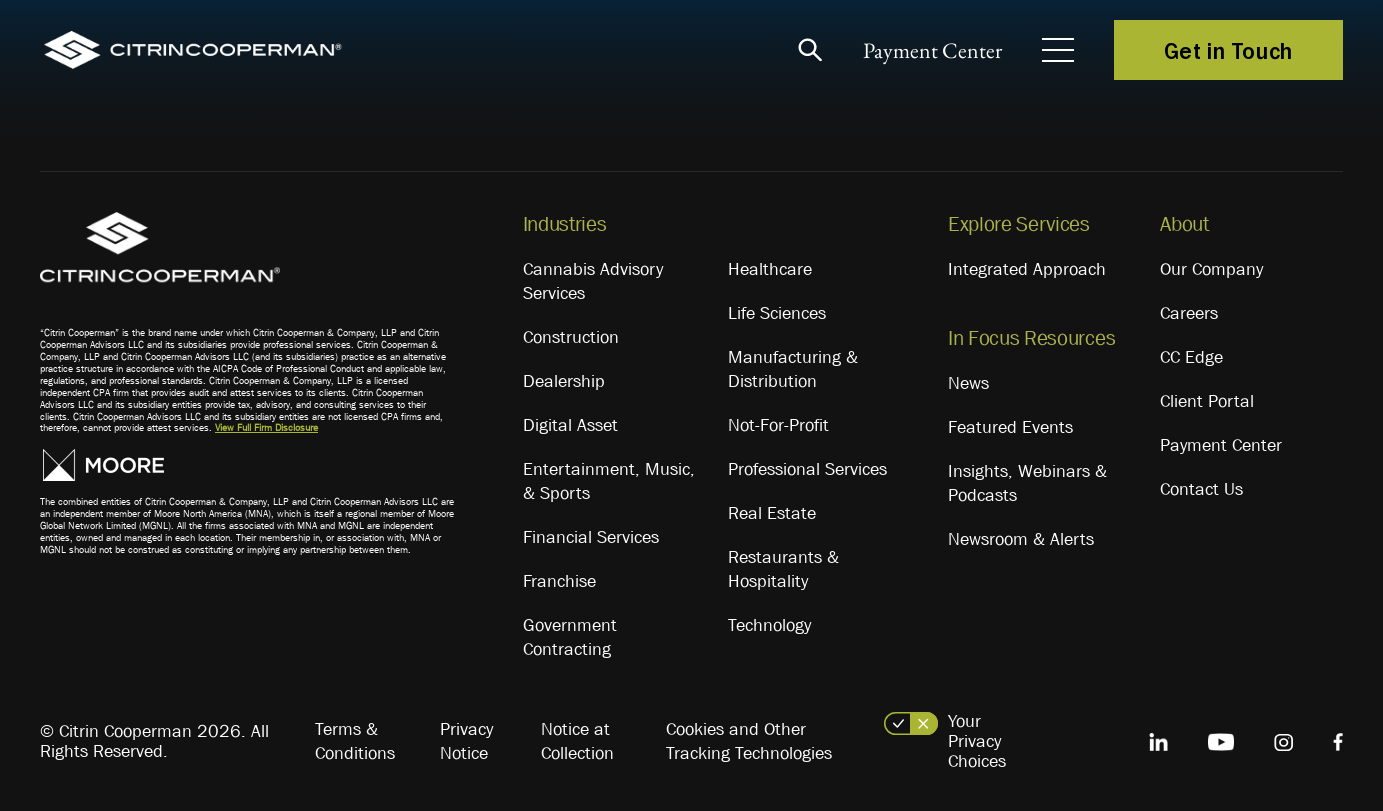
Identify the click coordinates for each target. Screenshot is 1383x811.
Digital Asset (570, 425)
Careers (1189, 313)
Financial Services (591, 537)
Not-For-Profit (778, 425)
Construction (571, 337)
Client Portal (1207, 401)
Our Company (1211, 269)
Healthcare (770, 269)
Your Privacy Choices (977, 741)
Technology (769, 625)
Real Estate (772, 513)
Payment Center (932, 50)
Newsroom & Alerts (1021, 539)
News (968, 383)
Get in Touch (1228, 50)
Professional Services (807, 469)
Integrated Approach (1027, 269)
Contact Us (1201, 489)
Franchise (559, 581)
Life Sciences (777, 313)
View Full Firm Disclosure (266, 427)
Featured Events (1010, 427)
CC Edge (1191, 357)
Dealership (564, 381)
